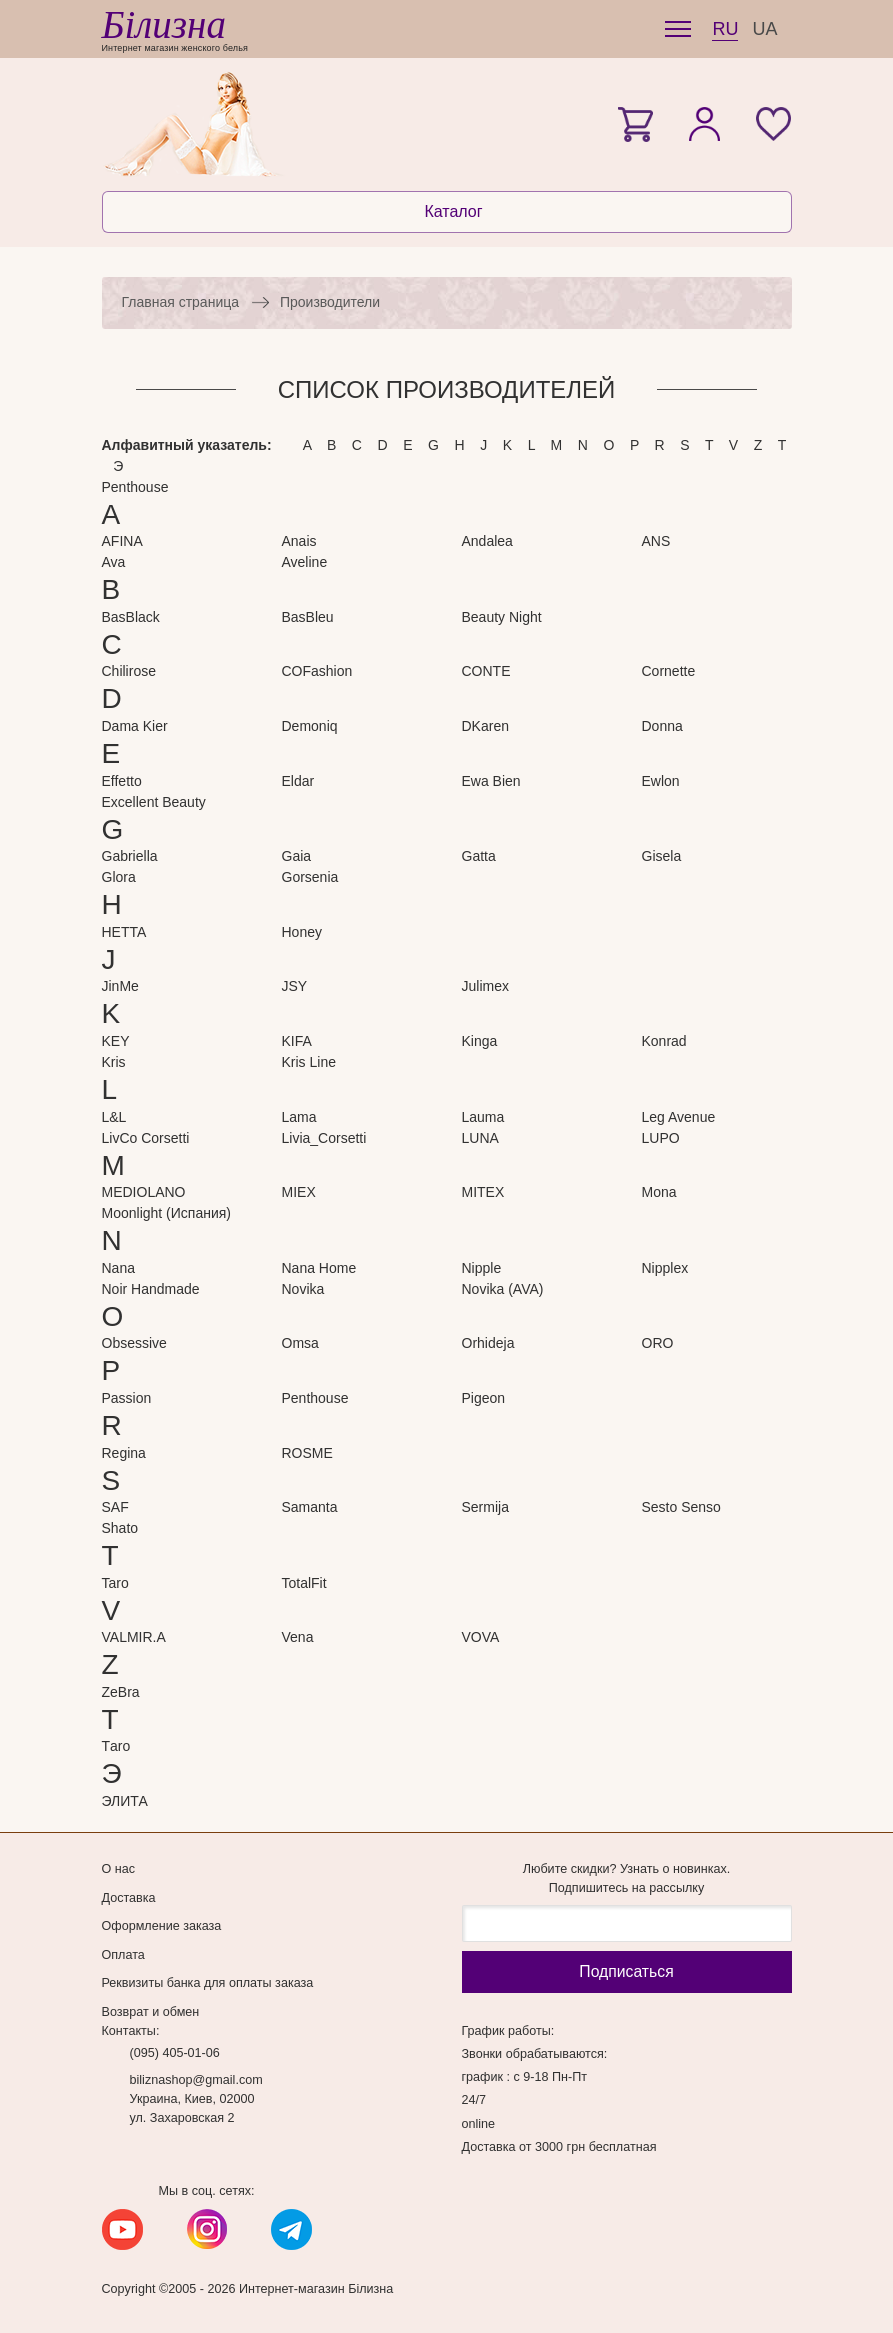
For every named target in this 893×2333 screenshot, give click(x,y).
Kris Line (309, 1062)
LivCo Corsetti (146, 1138)
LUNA (480, 1138)
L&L (114, 1117)
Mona (659, 1192)
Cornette (669, 671)
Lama (299, 1117)
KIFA (297, 1041)
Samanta (310, 1507)
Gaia (297, 856)
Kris (114, 1062)
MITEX (483, 1192)
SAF (115, 1507)
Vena (298, 1637)
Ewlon (661, 781)
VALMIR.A (134, 1637)
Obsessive (134, 1343)
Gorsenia (310, 877)
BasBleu (308, 617)
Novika (303, 1289)
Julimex (485, 986)
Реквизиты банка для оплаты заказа (208, 1983)
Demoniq (310, 726)
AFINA (122, 541)
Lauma (483, 1117)
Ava (114, 562)
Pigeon (484, 1398)
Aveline (305, 562)
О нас (119, 1869)
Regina (124, 1453)
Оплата (123, 1955)
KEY (116, 1041)
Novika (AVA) (503, 1289)
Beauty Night (502, 617)
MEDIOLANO (144, 1192)
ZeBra (121, 1692)
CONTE (486, 671)
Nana (118, 1268)
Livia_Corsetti (324, 1138)
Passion (127, 1398)
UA (764, 29)
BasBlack (131, 617)
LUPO (661, 1138)
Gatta (479, 856)
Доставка (129, 1898)
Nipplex (665, 1268)
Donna (662, 726)
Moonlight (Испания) (166, 1213)
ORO (658, 1343)
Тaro (116, 1746)
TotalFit (304, 1583)
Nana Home (319, 1268)
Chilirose (129, 671)
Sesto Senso (681, 1507)
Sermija (485, 1507)
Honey (302, 932)
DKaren (485, 726)
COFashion (317, 671)
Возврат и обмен (151, 2012)
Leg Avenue (679, 1117)
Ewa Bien (491, 781)
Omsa (300, 1343)
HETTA (124, 932)
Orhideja (488, 1343)
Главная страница (181, 302)
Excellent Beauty (154, 802)
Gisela (662, 856)
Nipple (482, 1268)
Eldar (298, 781)
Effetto (122, 781)
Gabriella (130, 856)
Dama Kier (135, 726)
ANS (656, 541)
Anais (299, 541)
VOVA (481, 1637)
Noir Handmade (151, 1289)
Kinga (480, 1041)
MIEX (299, 1192)
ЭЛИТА (125, 1801)
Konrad (664, 1041)
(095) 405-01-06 (175, 2053)
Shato (120, 1528)
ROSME (307, 1453)
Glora (119, 877)
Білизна (164, 24)
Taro (115, 1583)
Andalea (487, 541)
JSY (295, 986)
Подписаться (626, 1971)
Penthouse (135, 487)
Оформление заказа (162, 1926)
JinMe (120, 986)
